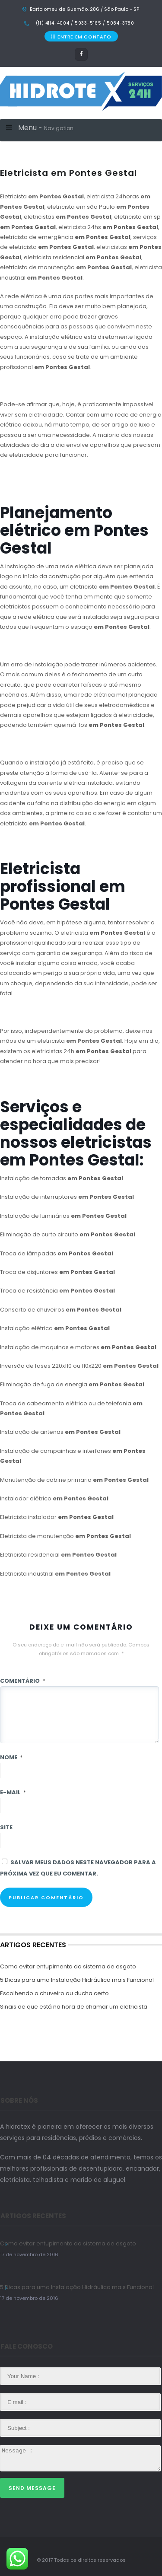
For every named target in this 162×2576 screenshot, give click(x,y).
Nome (11, 1757)
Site (6, 1827)
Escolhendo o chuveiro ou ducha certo (54, 1993)
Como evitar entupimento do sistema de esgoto (68, 1966)
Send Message (32, 2488)
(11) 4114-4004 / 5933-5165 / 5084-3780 (84, 23)
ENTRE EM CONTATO (81, 36)
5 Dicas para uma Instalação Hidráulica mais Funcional (77, 1980)
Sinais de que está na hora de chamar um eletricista (73, 2007)
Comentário (22, 1681)
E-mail (13, 1792)
